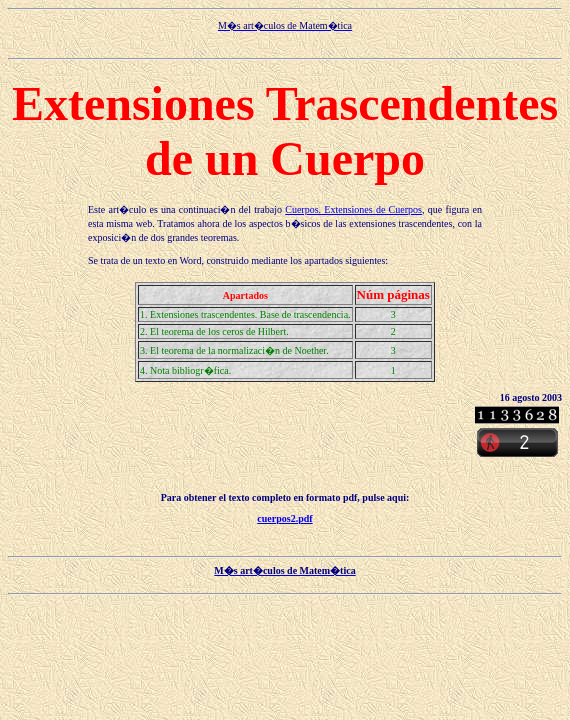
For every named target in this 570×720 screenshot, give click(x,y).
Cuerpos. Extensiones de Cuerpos (353, 209)
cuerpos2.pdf (284, 518)
